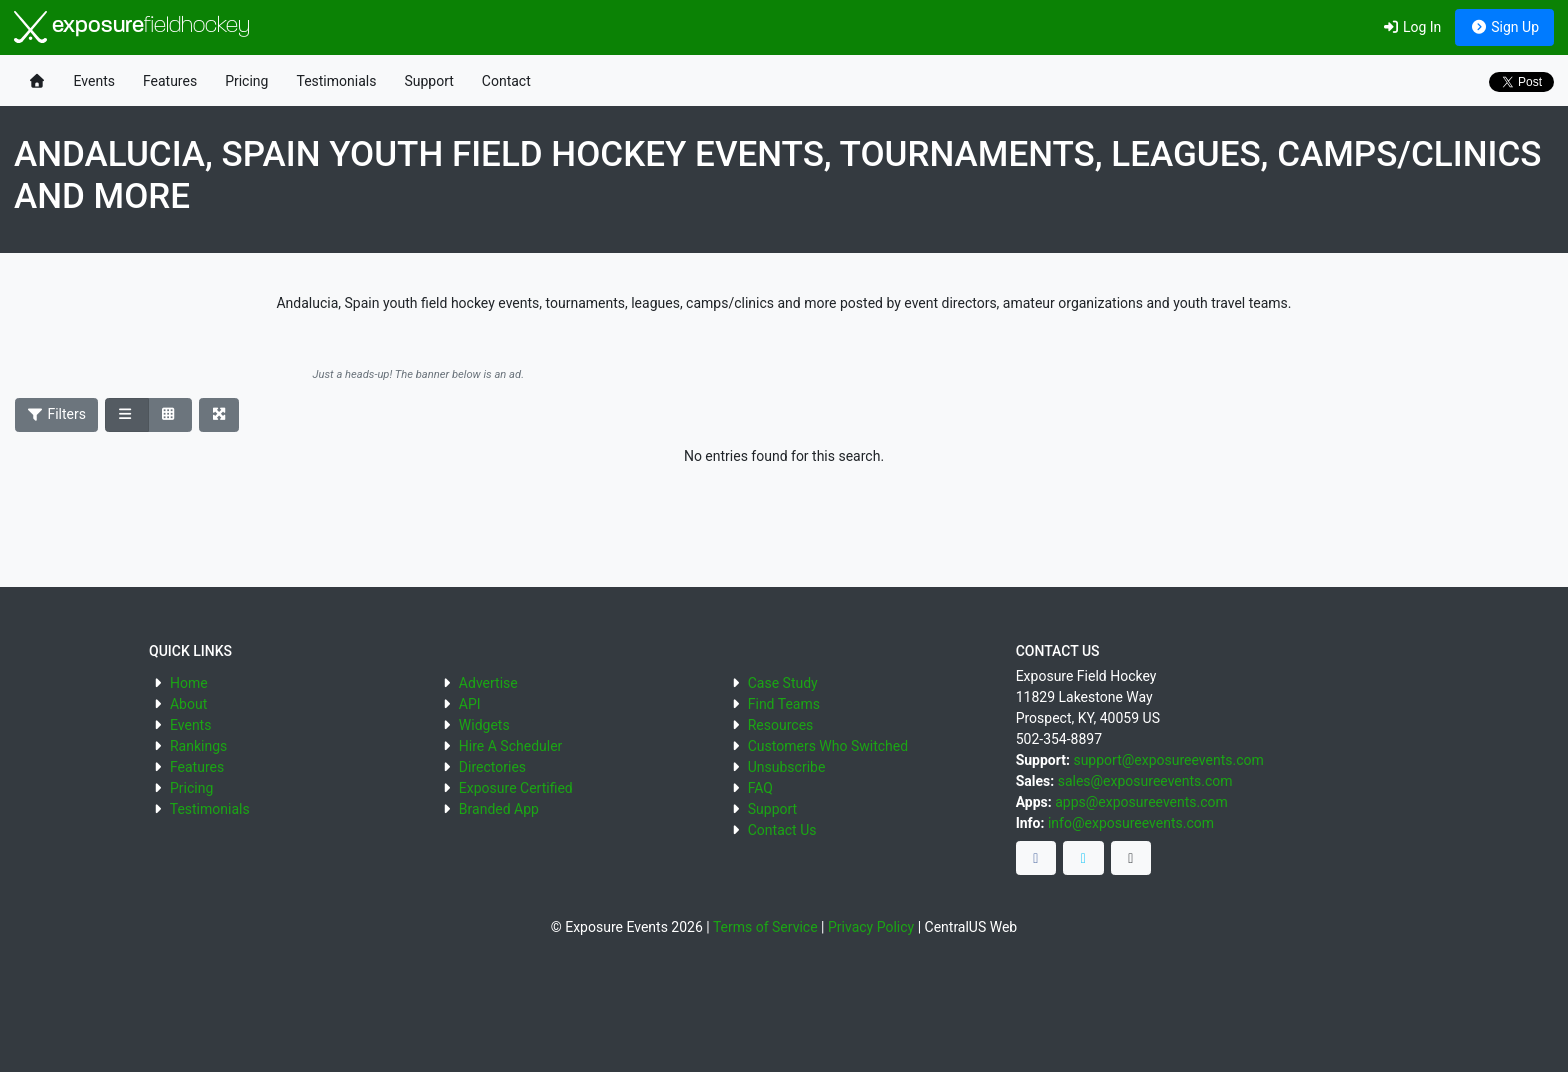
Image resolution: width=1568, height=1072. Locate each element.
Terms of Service (765, 927)
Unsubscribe (787, 767)
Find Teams (784, 704)
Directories (492, 767)
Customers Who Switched (828, 746)
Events (94, 81)
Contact (506, 81)
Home (189, 683)
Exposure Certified (516, 788)
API (470, 704)
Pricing (246, 81)
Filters (57, 414)
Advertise (488, 683)
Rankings (198, 746)
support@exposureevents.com (1168, 760)
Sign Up (1504, 27)
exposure (132, 27)
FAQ (760, 788)
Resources (781, 725)
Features (170, 81)
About (188, 704)
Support (428, 81)
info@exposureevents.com (1131, 823)
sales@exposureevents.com (1145, 781)
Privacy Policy (871, 927)
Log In (1411, 27)
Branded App (499, 809)
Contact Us (782, 830)
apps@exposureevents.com (1141, 802)
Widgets (484, 725)
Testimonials (336, 81)
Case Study (783, 683)
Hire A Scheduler (510, 746)
